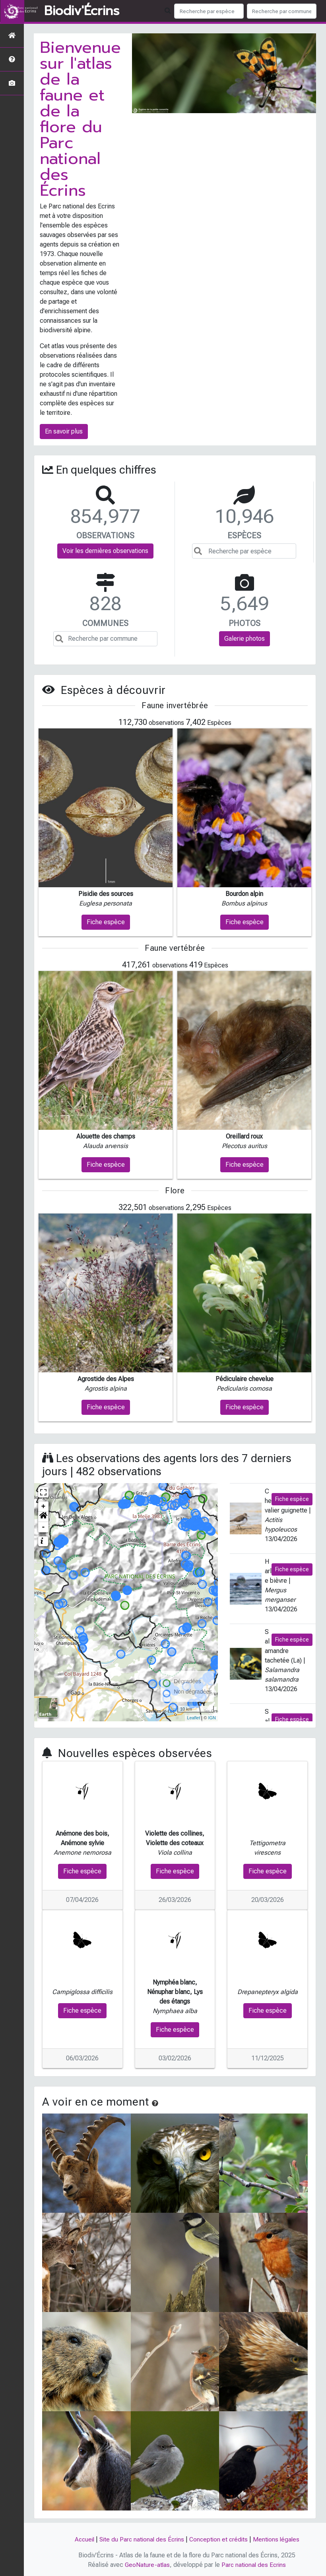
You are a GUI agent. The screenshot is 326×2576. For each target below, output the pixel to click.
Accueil (81, 2539)
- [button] (43, 1527)
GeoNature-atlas (146, 2564)
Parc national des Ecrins (254, 2564)
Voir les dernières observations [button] (105, 551)
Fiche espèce (292, 1499)
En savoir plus (64, 431)
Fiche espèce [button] (106, 922)
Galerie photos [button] (244, 638)
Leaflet (193, 1717)
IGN (212, 1717)
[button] (43, 1517)
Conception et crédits (220, 2539)
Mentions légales (279, 2539)
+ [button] (43, 1506)
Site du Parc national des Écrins (140, 2539)
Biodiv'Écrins (81, 11)
